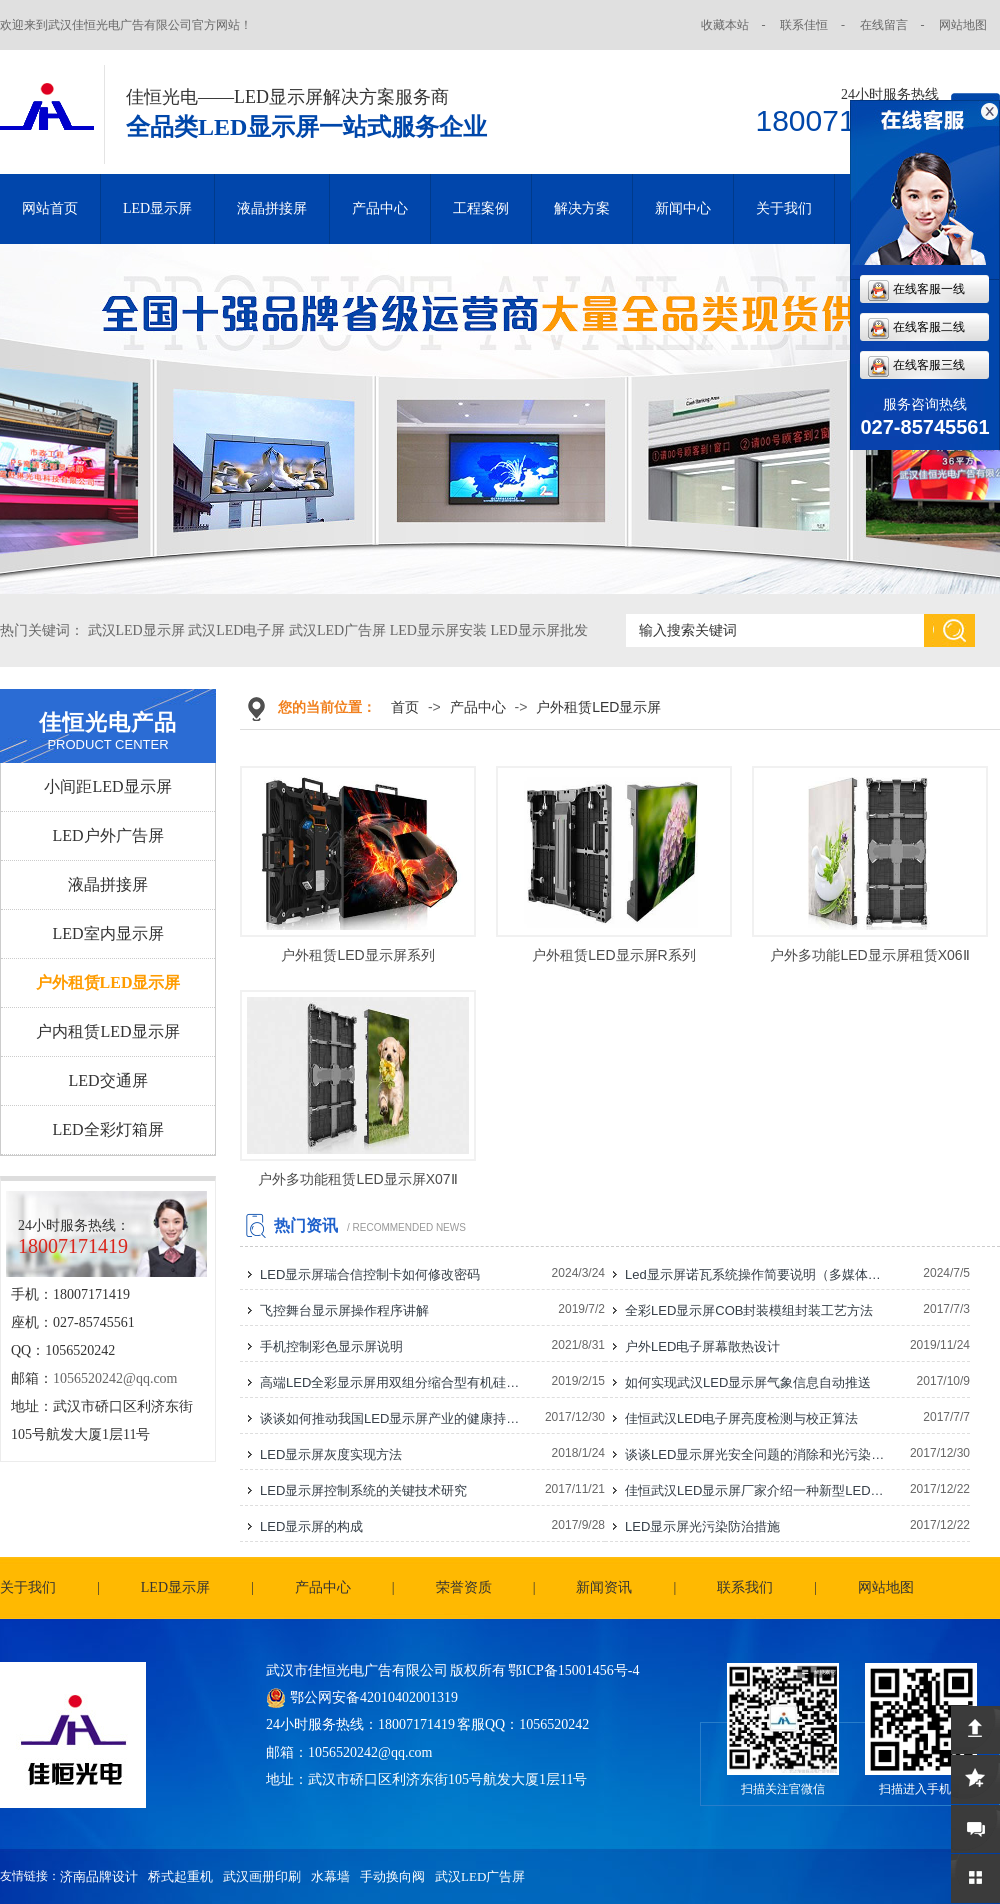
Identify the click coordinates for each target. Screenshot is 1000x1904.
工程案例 (481, 208)
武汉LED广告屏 (480, 1876)
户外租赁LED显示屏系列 (357, 955)
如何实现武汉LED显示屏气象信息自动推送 (748, 1382)
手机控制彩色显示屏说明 (331, 1346)
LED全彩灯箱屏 (107, 1129)
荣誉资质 (464, 1587)
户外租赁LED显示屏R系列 (613, 955)
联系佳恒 (804, 25)
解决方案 (582, 208)
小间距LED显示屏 (107, 786)
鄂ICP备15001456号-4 (573, 1670)
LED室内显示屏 (107, 933)
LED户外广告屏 (107, 835)
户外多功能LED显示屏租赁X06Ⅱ (869, 955)
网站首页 (50, 208)
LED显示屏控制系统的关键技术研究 (363, 1490)
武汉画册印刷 (262, 1876)
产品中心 (380, 208)
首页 (405, 707)
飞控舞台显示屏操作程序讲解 (344, 1310)
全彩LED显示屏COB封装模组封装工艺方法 (749, 1310)
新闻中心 (683, 208)
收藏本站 (725, 25)
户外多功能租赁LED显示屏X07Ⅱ (357, 1179)
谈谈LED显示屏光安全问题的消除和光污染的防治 (756, 1454)
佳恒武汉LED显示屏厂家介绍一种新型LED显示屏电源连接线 (756, 1490)
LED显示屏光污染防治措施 (702, 1526)
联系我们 (745, 1587)
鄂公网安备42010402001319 (374, 1697)
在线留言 (884, 25)
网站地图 (963, 25)
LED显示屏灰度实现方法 (331, 1454)
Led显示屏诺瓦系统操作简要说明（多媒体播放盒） (756, 1274)
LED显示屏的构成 (311, 1526)
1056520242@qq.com (115, 1378)
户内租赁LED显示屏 (107, 1031)
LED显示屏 (157, 208)
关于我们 (784, 208)
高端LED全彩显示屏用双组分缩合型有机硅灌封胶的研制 (391, 1382)
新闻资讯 (604, 1587)
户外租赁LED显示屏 (108, 982)
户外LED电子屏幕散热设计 (702, 1346)
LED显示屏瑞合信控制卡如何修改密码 (370, 1274)
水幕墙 (330, 1876)
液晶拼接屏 (272, 208)
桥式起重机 (180, 1876)
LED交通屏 (107, 1080)
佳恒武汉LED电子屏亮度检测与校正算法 (741, 1418)
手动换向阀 (392, 1876)
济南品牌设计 (99, 1876)
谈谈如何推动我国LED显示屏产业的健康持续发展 (391, 1418)
